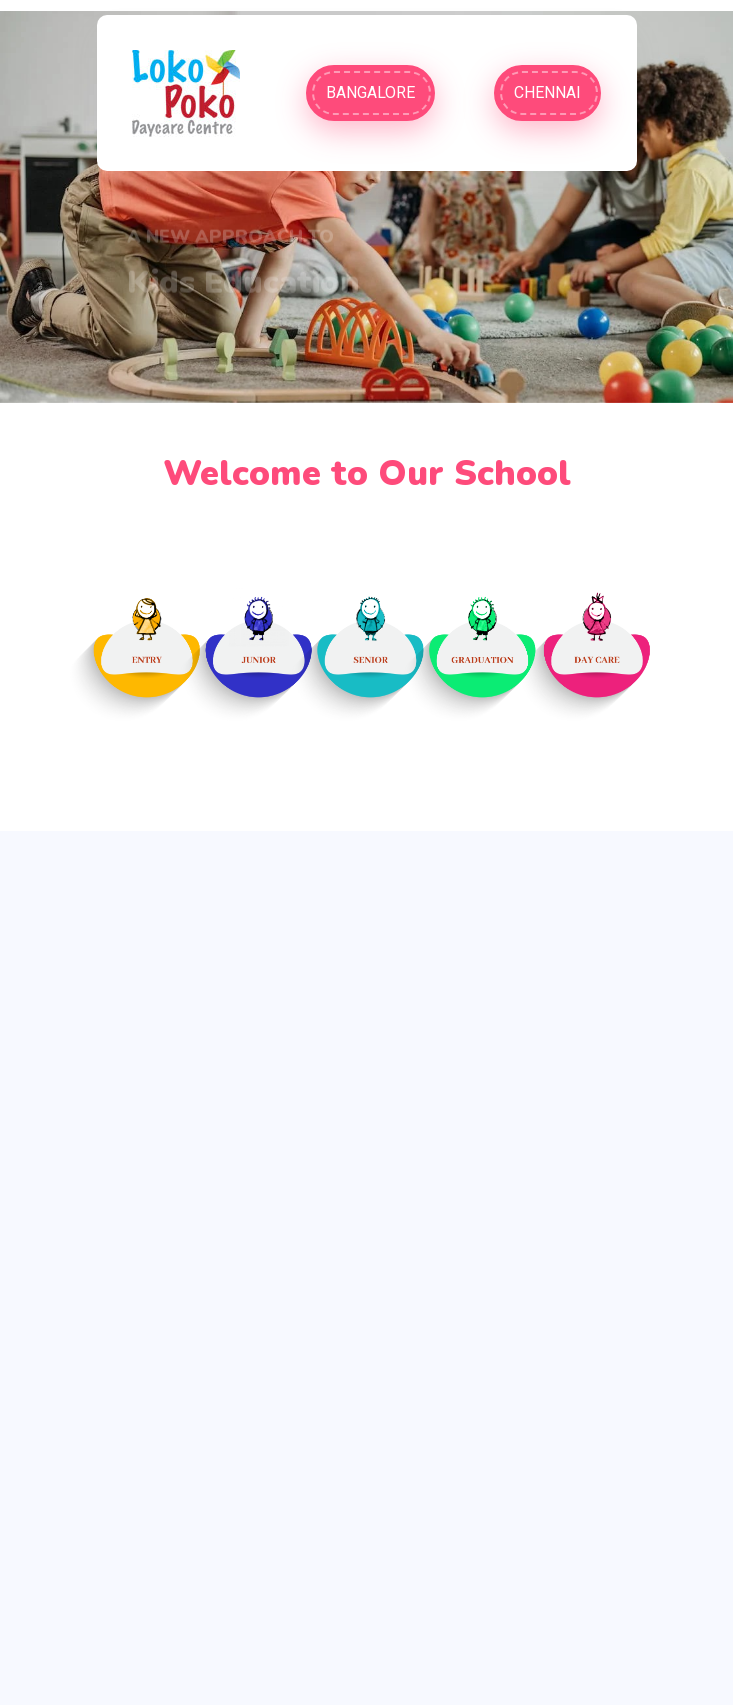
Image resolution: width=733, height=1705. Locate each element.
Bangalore (370, 92)
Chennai (547, 92)
